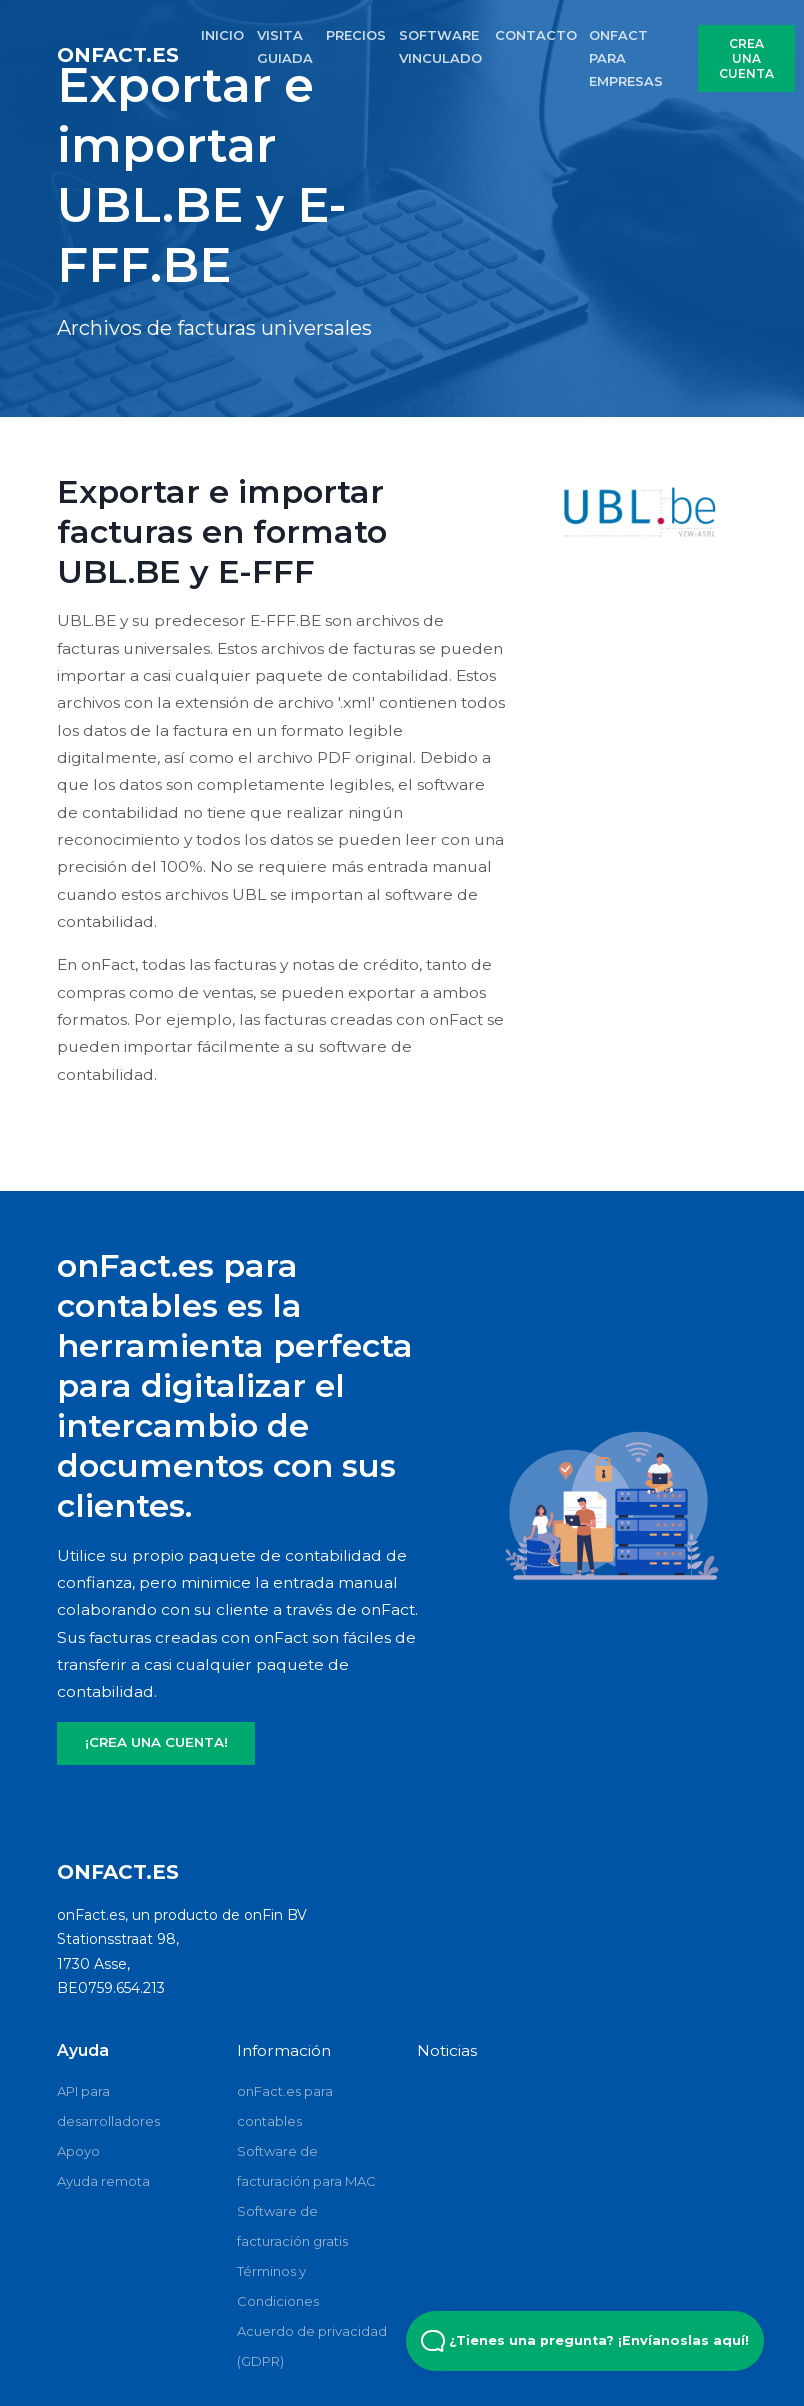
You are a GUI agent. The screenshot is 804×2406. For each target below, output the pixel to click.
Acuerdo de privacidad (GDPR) (312, 2346)
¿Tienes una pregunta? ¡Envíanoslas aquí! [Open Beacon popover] (585, 2341)
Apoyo (78, 2151)
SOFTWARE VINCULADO (440, 46)
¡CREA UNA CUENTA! (156, 1742)
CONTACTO (536, 35)
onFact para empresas (626, 58)
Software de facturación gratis (292, 2226)
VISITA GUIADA (285, 46)
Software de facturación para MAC (306, 2166)
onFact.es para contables (285, 2106)
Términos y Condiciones (278, 2286)
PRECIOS (356, 35)
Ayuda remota (103, 2181)
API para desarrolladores (108, 2106)
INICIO (222, 35)
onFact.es (118, 55)
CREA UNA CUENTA (746, 58)
